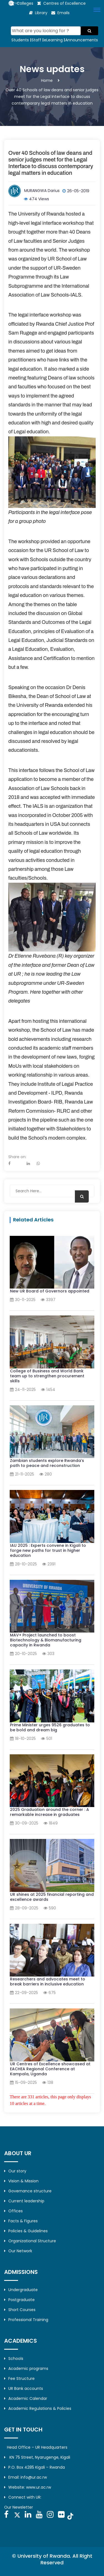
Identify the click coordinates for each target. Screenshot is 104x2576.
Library (41, 13)
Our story (15, 2171)
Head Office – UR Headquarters (37, 2447)
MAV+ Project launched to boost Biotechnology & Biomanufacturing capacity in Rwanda (45, 1640)
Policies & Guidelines (26, 2231)
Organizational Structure (30, 2241)
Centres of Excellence (64, 3)
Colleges (25, 3)
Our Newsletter (18, 2507)
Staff (36, 40)
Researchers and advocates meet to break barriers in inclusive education (47, 1982)
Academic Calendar (25, 2398)
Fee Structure (19, 2378)
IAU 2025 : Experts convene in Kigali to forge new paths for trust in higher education (48, 1550)
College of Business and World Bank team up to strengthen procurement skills (47, 1375)
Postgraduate (19, 2299)
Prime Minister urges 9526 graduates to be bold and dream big (50, 1727)
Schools (13, 2358)
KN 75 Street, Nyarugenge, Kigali (37, 2457)
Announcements (81, 40)
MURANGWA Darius (42, 191)
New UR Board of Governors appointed (49, 1291)
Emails (63, 13)
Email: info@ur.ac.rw (25, 2477)
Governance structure (28, 2191)
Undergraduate (21, 2289)
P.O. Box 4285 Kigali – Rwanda (34, 2467)
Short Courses (19, 2309)
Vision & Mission (21, 2181)
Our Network (18, 2251)
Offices (13, 2211)
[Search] (46, 30)
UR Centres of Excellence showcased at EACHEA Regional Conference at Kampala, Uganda (50, 2068)
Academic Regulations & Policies (37, 2408)
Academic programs (26, 2368)
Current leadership (24, 2201)
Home (47, 80)
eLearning (53, 40)
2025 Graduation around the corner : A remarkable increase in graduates (49, 1812)
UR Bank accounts (23, 2388)
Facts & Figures (21, 2221)
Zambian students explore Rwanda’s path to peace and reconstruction (47, 1463)
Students (20, 40)
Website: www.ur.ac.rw (27, 2487)
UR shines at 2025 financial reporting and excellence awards (52, 1897)
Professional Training (26, 2319)
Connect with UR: (22, 2497)
